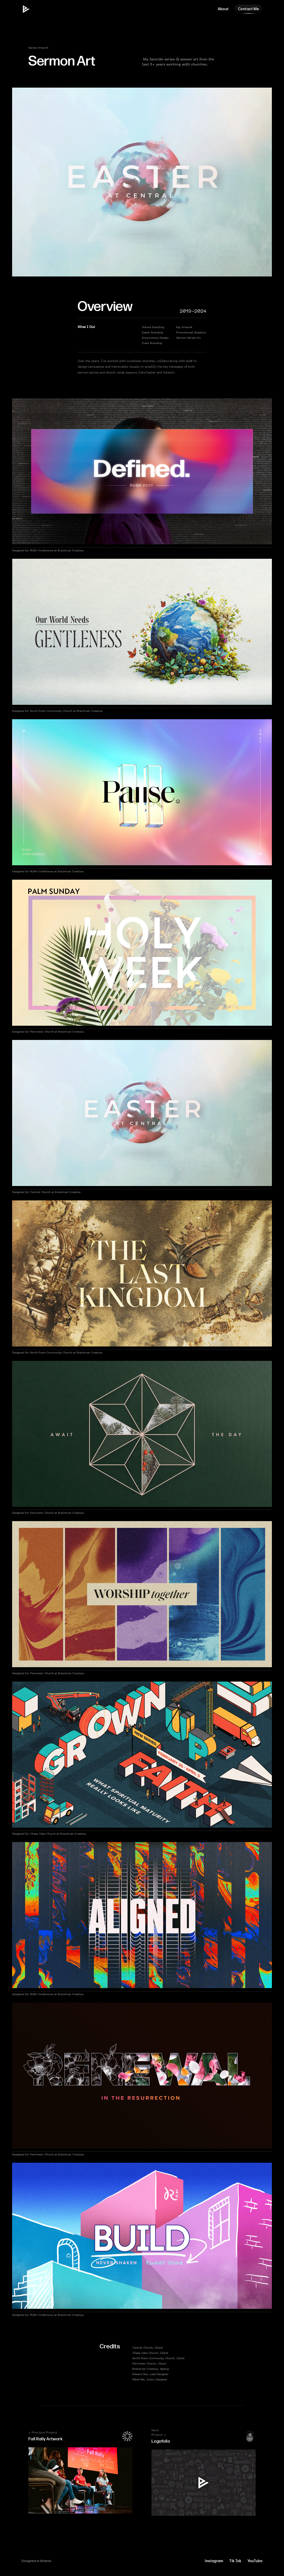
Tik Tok (235, 2561)
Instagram (214, 2561)
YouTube (254, 2561)
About (223, 9)
